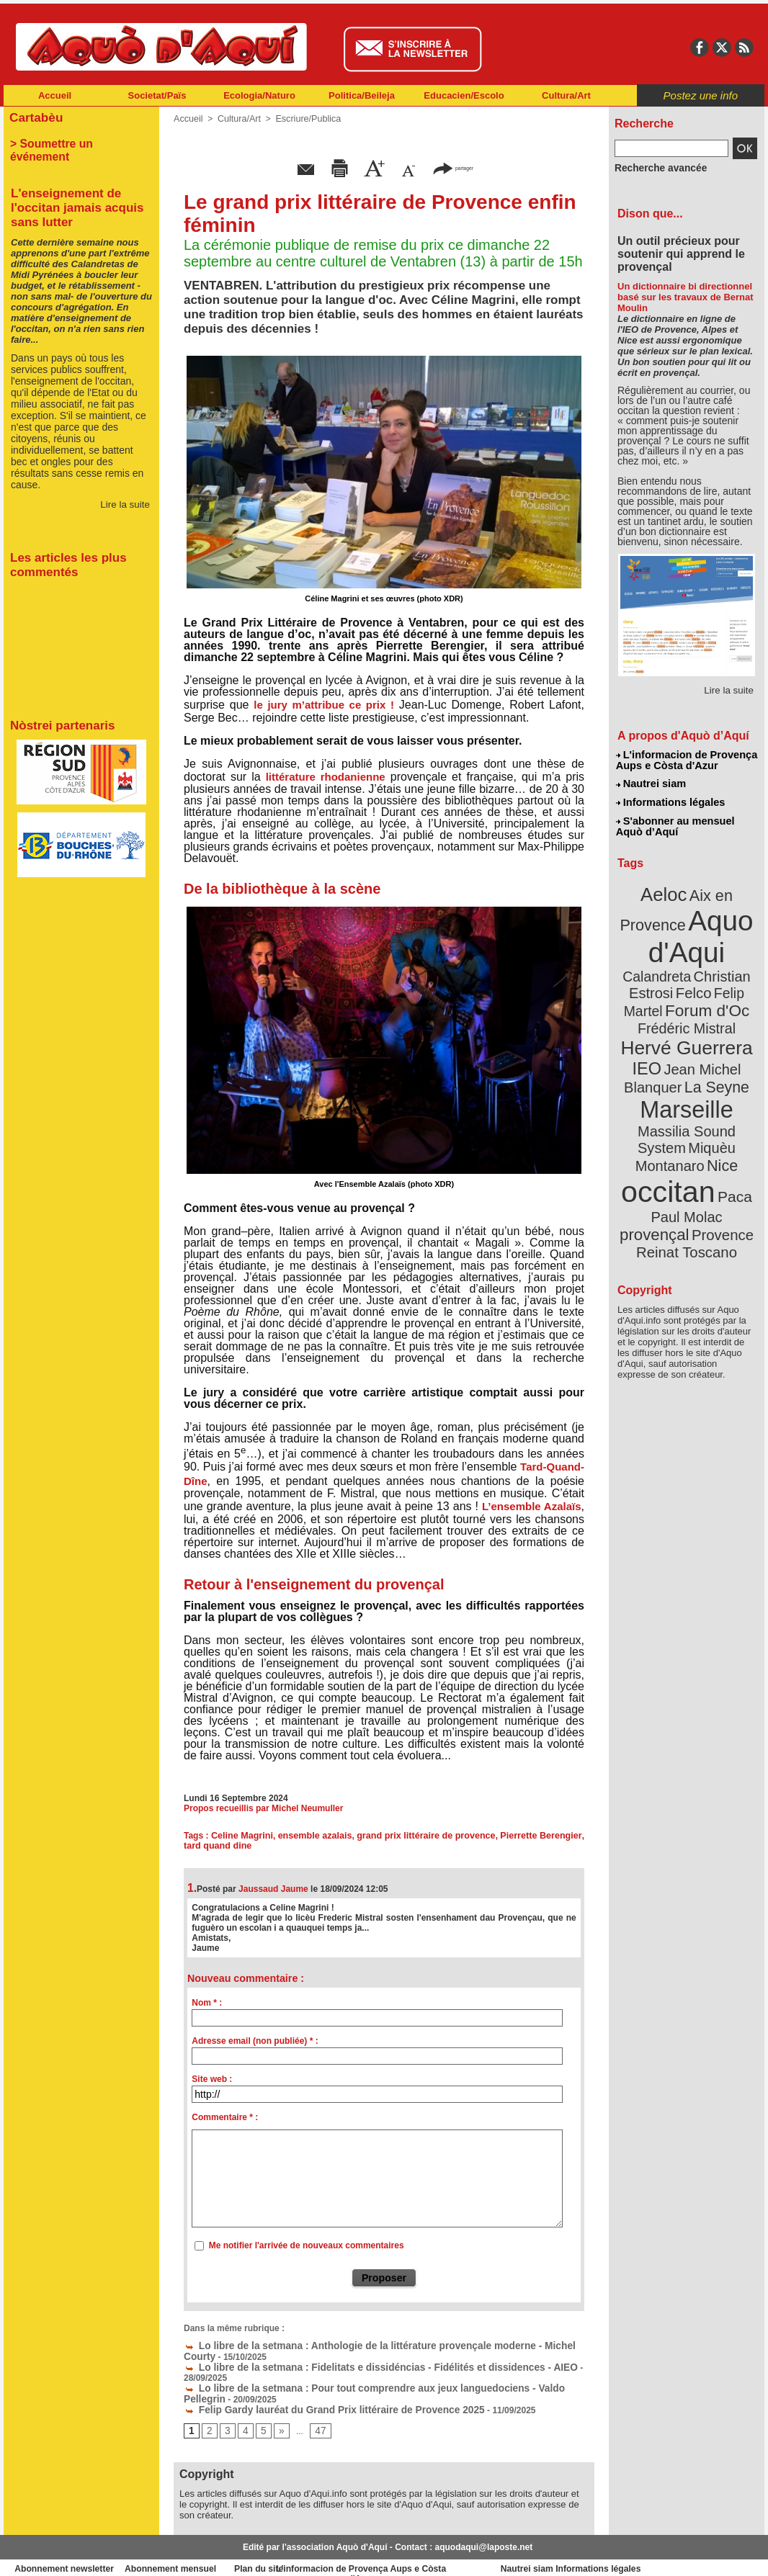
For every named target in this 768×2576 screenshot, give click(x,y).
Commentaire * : (225, 2117)
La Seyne (712, 1046)
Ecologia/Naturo (259, 95)
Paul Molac (655, 1148)
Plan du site (320, 2554)
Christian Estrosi (669, 960)
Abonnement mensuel (194, 2554)
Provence (667, 1163)
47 (316, 2416)
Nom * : (207, 2003)
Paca (729, 1128)
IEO (651, 1029)
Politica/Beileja (362, 95)
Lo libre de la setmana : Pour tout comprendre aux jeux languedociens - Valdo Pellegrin (370, 2375)
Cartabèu (34, 116)
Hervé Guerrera (686, 1011)
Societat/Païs (157, 95)
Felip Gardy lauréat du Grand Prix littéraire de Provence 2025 (316, 2395)
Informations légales (670, 799)
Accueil (54, 95)
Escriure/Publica (303, 119)
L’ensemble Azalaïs (531, 1506)
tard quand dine (216, 1846)
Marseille (662, 1065)
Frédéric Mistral (702, 994)
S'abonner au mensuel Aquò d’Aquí (674, 822)
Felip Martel (665, 977)
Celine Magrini (244, 1836)
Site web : (212, 2079)
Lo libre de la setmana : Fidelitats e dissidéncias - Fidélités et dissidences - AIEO (357, 2365)
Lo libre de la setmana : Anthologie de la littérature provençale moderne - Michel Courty (371, 2345)
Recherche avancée (655, 168)
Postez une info (701, 95)
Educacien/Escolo (464, 95)
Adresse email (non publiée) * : (255, 2041)
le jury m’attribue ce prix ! (324, 705)
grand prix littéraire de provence (427, 1836)
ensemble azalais (316, 1836)
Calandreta (721, 944)
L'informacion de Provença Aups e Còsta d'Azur (685, 760)
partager (453, 167)
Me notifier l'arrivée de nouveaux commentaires (306, 2245)
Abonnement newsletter (67, 2554)
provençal (719, 1147)
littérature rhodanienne (325, 777)
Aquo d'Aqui (683, 925)
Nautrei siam (651, 782)
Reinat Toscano (698, 1170)
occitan (670, 1124)
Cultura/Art (566, 95)
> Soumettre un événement (74, 141)
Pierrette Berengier (542, 1836)
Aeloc (666, 888)
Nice (718, 1100)
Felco (733, 960)
